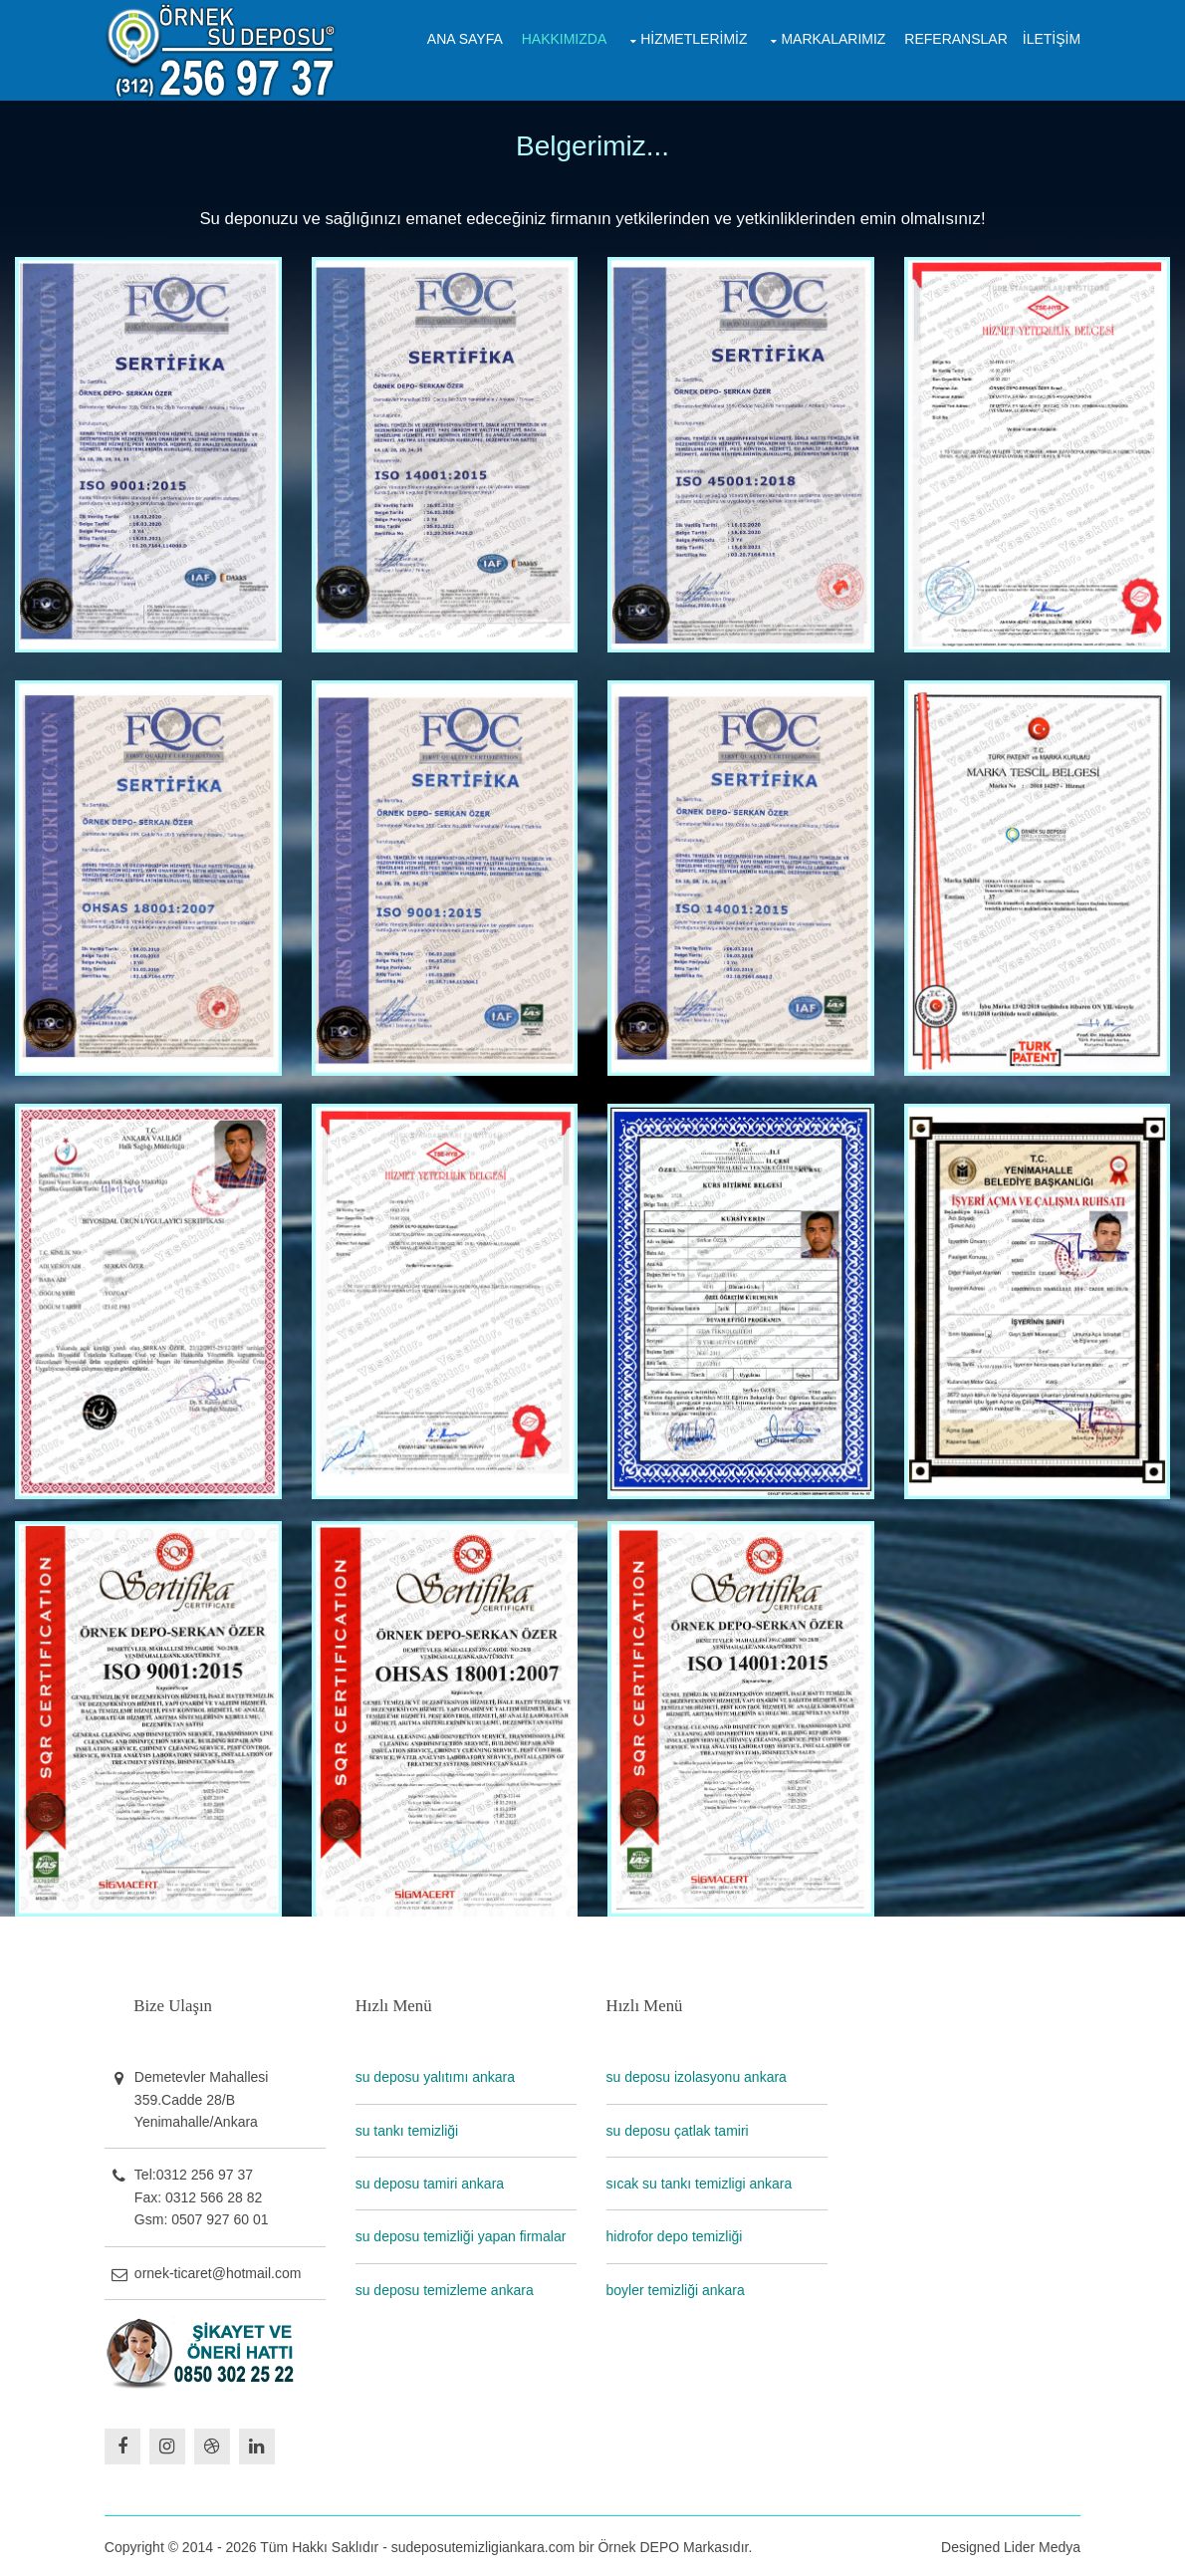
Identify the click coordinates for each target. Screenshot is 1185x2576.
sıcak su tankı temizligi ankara (700, 2182)
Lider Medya (1041, 2544)
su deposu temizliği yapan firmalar (462, 2235)
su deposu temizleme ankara (445, 2288)
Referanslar (954, 38)
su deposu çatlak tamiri (678, 2129)
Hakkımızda (563, 38)
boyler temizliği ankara (676, 2288)
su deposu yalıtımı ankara (436, 2076)
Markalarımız (832, 38)
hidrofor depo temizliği (675, 2235)
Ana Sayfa (464, 38)
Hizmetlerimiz (692, 38)
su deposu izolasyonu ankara (697, 2076)
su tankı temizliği (407, 2129)
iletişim (1050, 38)
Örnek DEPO (640, 2544)
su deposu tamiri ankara (430, 2182)
